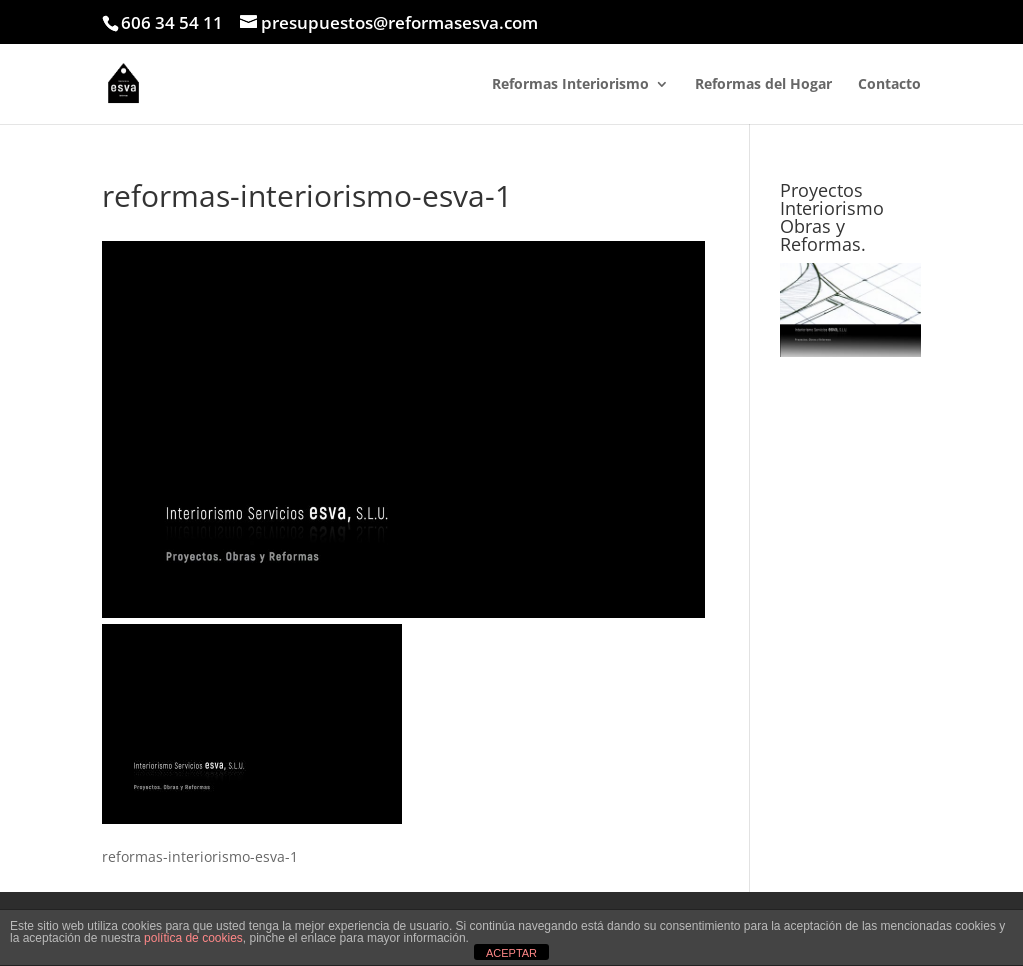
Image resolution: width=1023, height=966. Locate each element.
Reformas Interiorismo (570, 85)
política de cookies (193, 938)
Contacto (889, 85)
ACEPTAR (511, 953)
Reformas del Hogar (763, 85)
